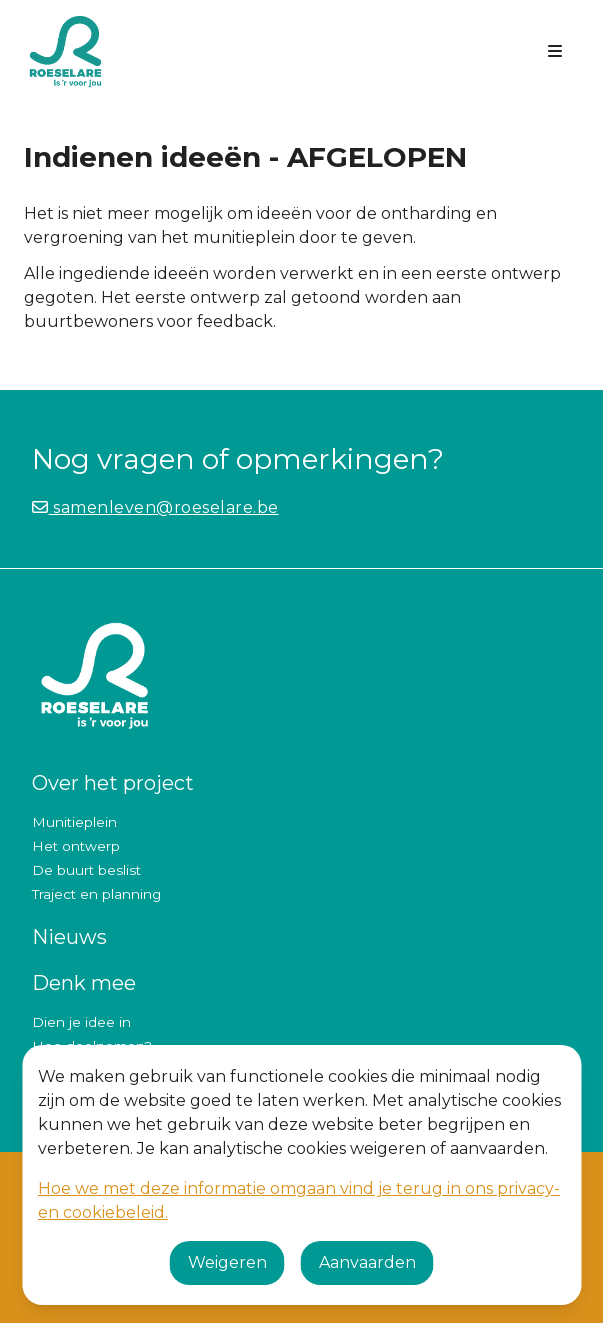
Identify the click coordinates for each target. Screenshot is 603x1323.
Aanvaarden (367, 1262)
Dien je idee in (81, 1022)
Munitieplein (74, 822)
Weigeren (227, 1262)
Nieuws (69, 937)
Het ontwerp (76, 846)
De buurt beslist (86, 870)
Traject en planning (96, 894)
